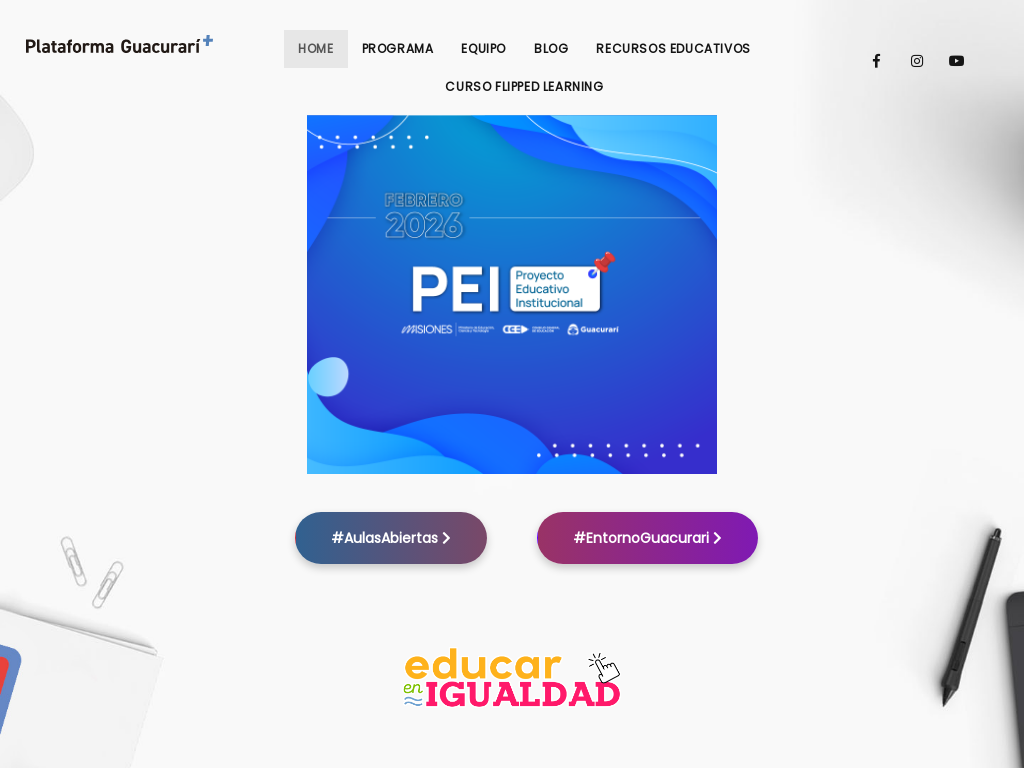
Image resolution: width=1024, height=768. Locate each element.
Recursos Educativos (673, 48)
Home (315, 48)
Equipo (483, 48)
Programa (398, 48)
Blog (551, 48)
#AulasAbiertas (391, 538)
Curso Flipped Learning (524, 86)
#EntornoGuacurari (647, 538)
